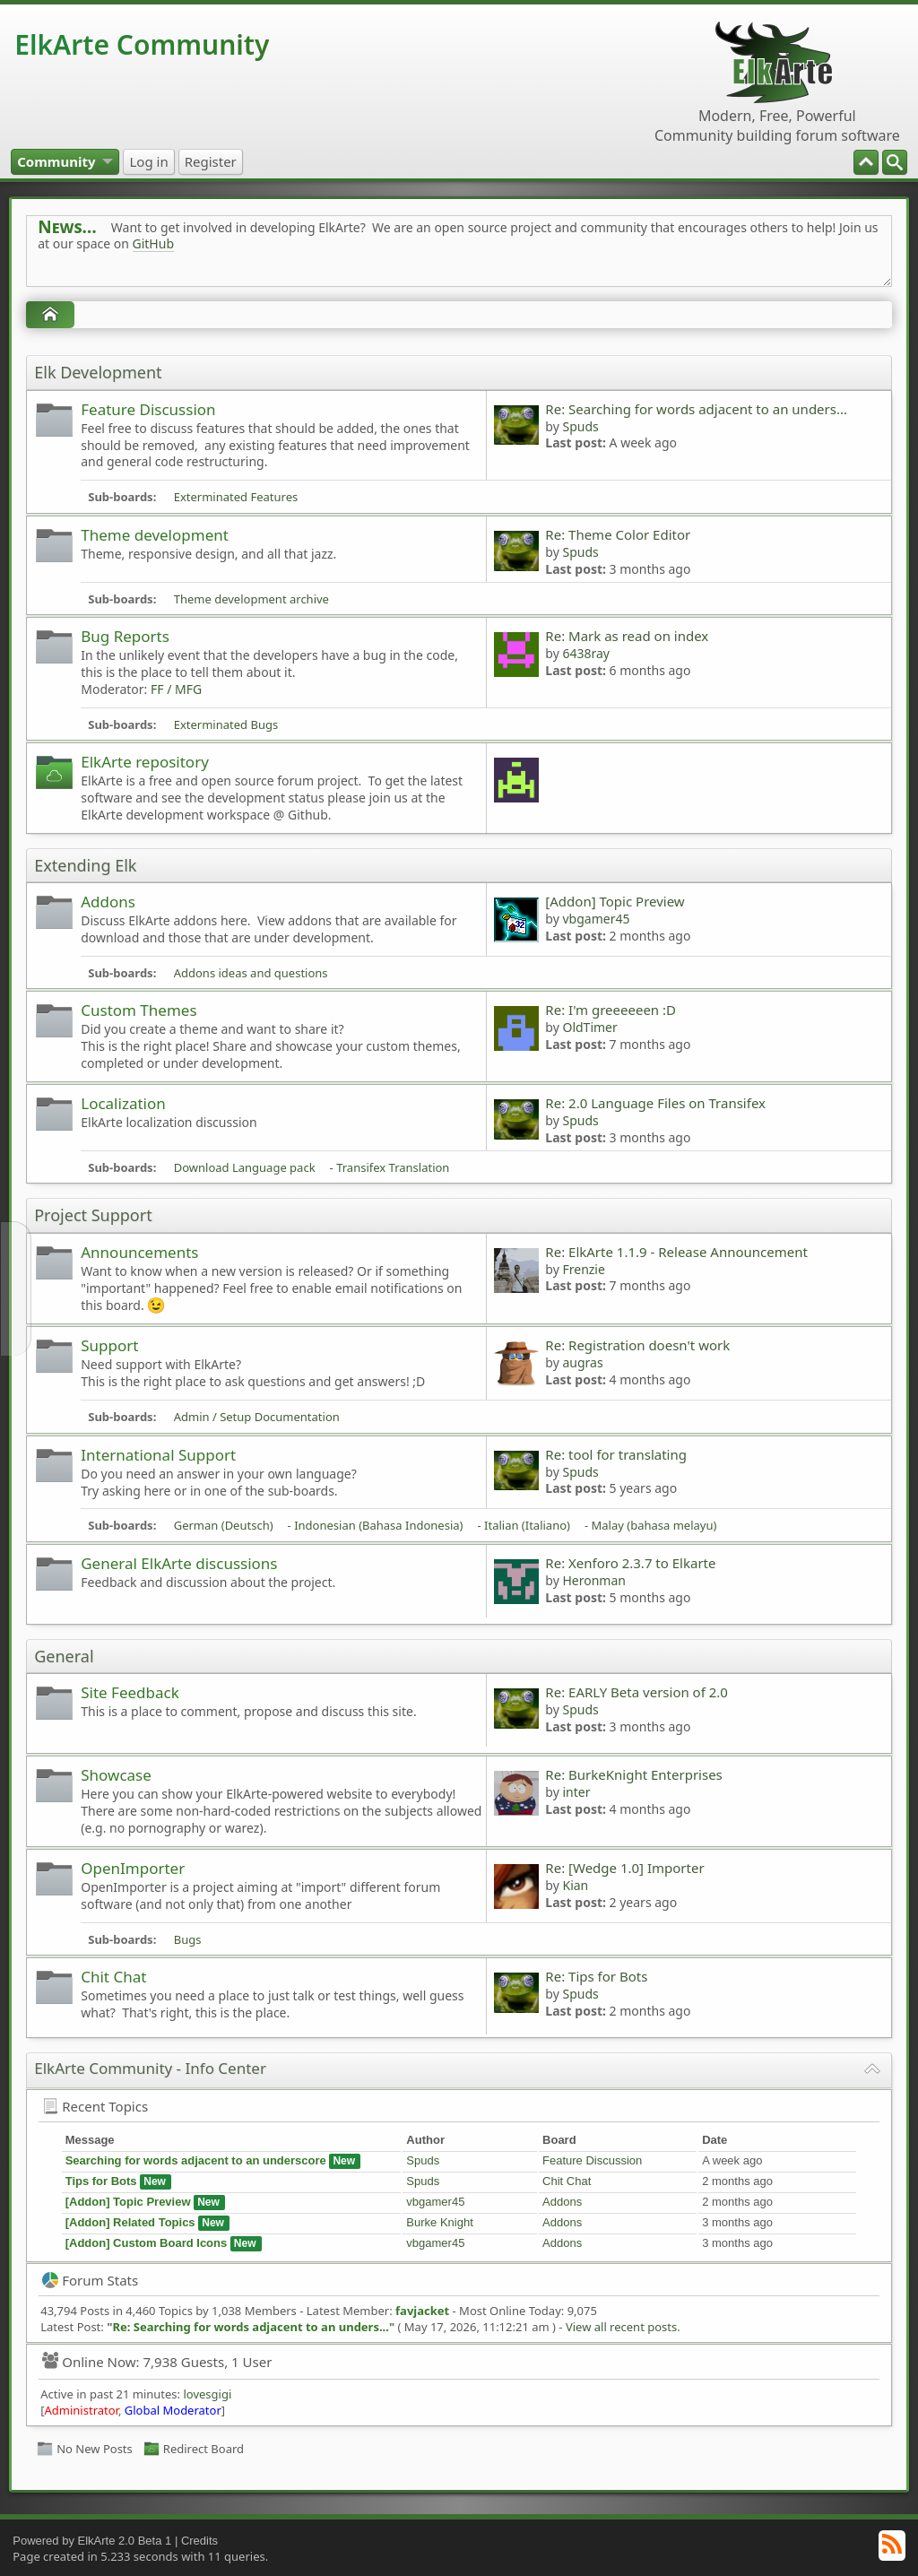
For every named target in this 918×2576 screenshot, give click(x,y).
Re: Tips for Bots (596, 1976)
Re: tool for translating (616, 1454)
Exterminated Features (236, 497)
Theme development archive (251, 599)
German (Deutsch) (223, 1525)
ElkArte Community (141, 44)
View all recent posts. (623, 2327)
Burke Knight (439, 2222)
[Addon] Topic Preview (614, 901)
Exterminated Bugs (226, 724)
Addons (108, 901)
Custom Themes (138, 1010)
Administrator (81, 2410)
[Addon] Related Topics (130, 2222)
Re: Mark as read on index (626, 636)
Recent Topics (95, 2106)
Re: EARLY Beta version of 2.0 (636, 1692)
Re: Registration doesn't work (637, 1345)
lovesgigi (207, 2394)
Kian (575, 1885)
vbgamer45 (595, 918)
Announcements (139, 1252)
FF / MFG (176, 689)
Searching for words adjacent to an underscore (195, 2160)
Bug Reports (125, 636)
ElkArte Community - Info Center (150, 2068)
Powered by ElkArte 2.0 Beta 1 (92, 2540)
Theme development (155, 535)
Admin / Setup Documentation (257, 1417)
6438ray (586, 653)
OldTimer (589, 1027)
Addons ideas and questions (251, 973)
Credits (199, 2540)
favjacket (422, 2311)
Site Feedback (130, 1692)
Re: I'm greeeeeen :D (610, 1010)
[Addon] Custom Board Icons (146, 2243)
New (344, 2161)
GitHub (154, 243)
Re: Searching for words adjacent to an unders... (696, 409)
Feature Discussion (148, 409)
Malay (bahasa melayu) (654, 1525)
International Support (158, 1454)
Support (109, 1345)
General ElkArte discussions (179, 1563)
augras (582, 1362)
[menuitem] (894, 162)
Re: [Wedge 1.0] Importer (624, 1868)
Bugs (188, 1939)
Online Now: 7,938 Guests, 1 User (157, 2362)
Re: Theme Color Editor (617, 534)
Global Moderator (173, 2410)
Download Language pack (245, 1167)
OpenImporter (133, 1868)
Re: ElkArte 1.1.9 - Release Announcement (676, 1252)
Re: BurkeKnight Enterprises (633, 1774)
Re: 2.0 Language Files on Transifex (655, 1103)
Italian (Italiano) (527, 1525)
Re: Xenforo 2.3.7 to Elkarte (630, 1563)
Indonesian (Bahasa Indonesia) (378, 1525)
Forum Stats (90, 2280)
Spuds (580, 426)
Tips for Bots (101, 2181)
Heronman (594, 1580)
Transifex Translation (392, 1167)
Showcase (116, 1775)
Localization (123, 1103)
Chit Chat (113, 1976)
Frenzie (583, 1269)
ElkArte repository (145, 761)
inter (576, 1791)
